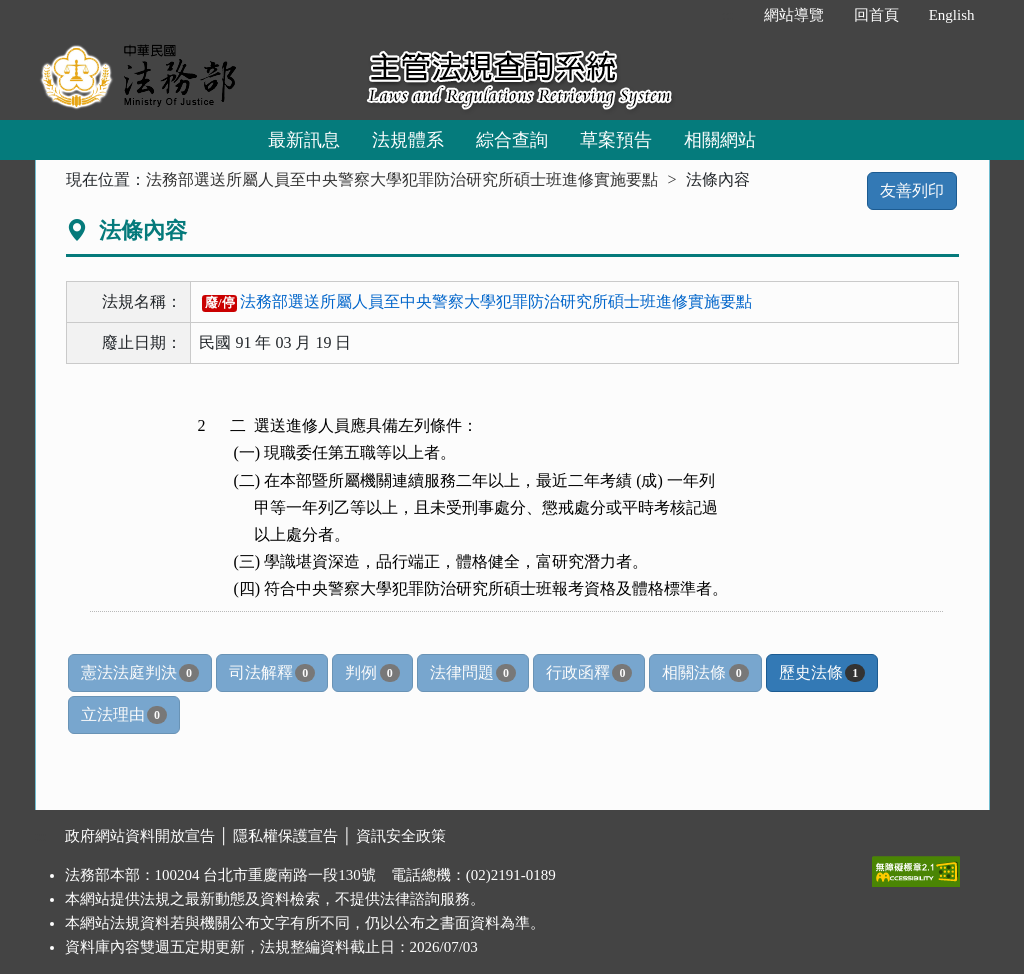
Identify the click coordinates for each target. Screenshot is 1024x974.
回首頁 (876, 15)
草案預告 (616, 140)
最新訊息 (304, 140)
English (952, 15)
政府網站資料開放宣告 (140, 836)
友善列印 (912, 190)
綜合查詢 (512, 140)
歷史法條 (822, 673)
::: (727, 15)
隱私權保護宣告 (285, 836)
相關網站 (720, 140)
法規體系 (408, 140)
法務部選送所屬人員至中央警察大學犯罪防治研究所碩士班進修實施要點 (402, 179)
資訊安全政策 (401, 836)
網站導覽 (794, 15)
